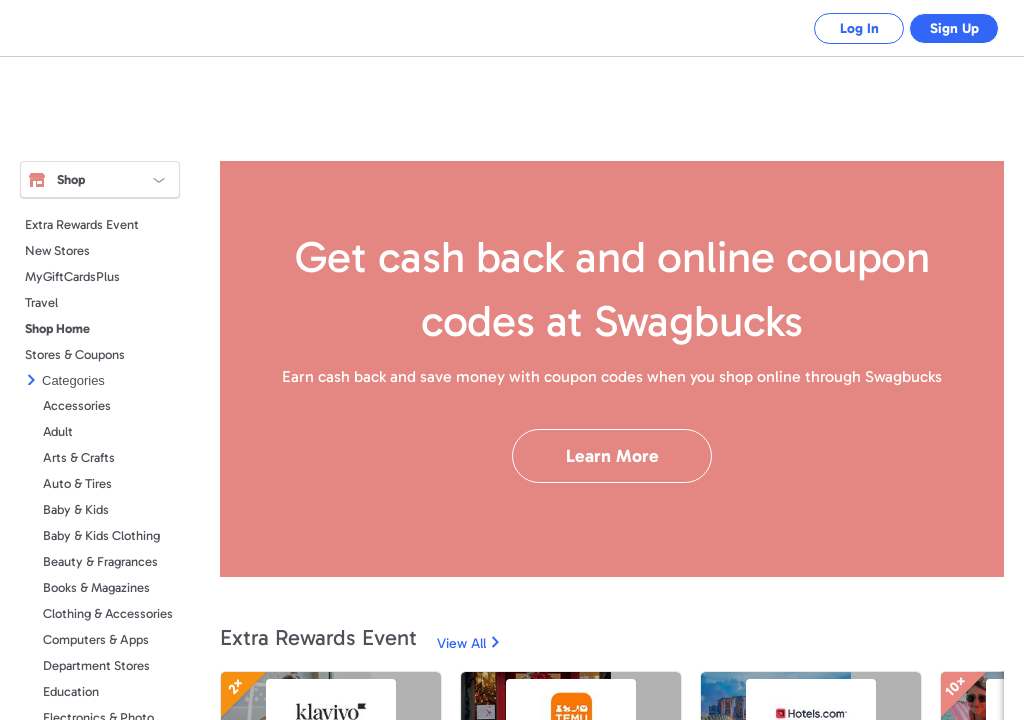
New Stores (57, 250)
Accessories (77, 405)
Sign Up (949, 28)
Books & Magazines (96, 587)
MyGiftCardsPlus (72, 276)
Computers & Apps (96, 639)
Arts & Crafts (79, 457)
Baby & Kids (76, 509)
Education (71, 691)
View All (461, 643)
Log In (844, 28)
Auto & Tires (77, 483)
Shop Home (57, 328)
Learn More (612, 456)
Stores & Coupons (75, 354)
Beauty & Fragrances (100, 561)
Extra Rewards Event (82, 224)
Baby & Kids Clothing (101, 535)
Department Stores (96, 665)
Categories (73, 380)
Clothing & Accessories (108, 613)
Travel (41, 302)
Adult (58, 431)
